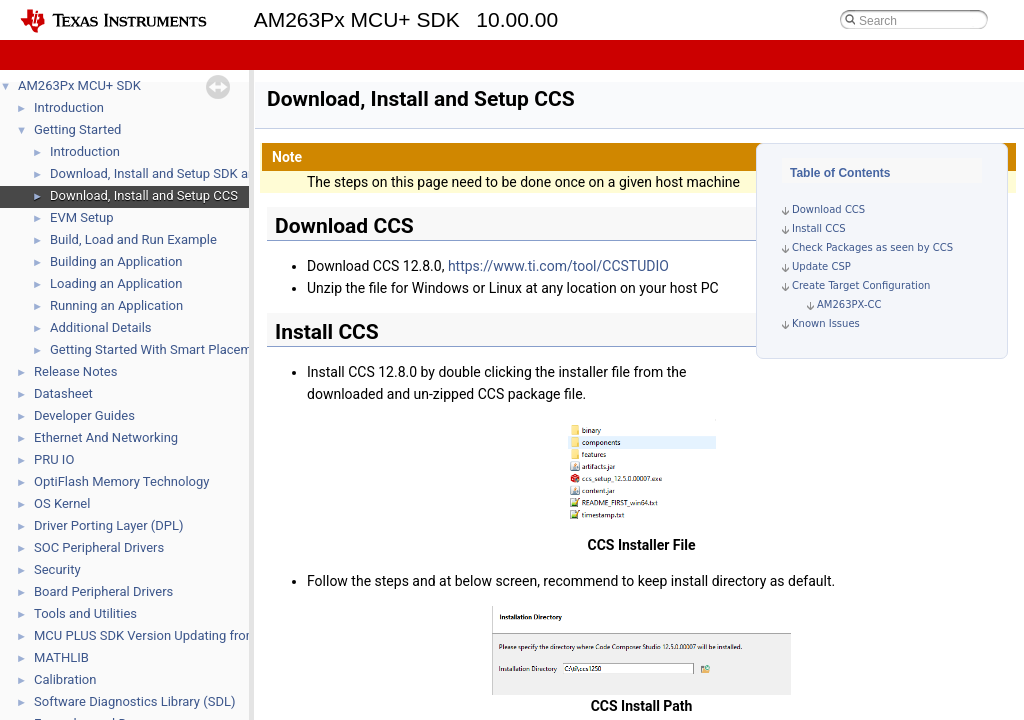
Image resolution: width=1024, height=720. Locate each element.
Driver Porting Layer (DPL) (109, 525)
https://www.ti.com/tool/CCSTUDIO (558, 266)
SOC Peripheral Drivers (99, 547)
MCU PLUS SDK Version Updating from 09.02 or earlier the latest (219, 635)
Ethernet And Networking (106, 437)
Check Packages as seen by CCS (872, 247)
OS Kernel (62, 503)
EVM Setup (82, 217)
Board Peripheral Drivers (103, 591)
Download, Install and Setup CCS (144, 195)
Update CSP (821, 266)
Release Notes (75, 371)
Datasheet (63, 393)
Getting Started (77, 129)
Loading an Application (116, 283)
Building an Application (116, 261)
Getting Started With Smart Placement (160, 349)
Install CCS (819, 228)
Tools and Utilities (85, 613)
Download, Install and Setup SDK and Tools (173, 173)
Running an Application (116, 305)
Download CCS (828, 209)
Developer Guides (84, 415)
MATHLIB (61, 657)
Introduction (69, 107)
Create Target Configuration (861, 285)
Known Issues (826, 323)
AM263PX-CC (849, 304)
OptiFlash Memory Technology (121, 481)
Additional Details (101, 327)
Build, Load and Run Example (133, 239)
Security (57, 569)
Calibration (65, 679)
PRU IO (54, 459)
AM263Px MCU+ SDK (79, 85)
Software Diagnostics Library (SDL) (134, 701)
